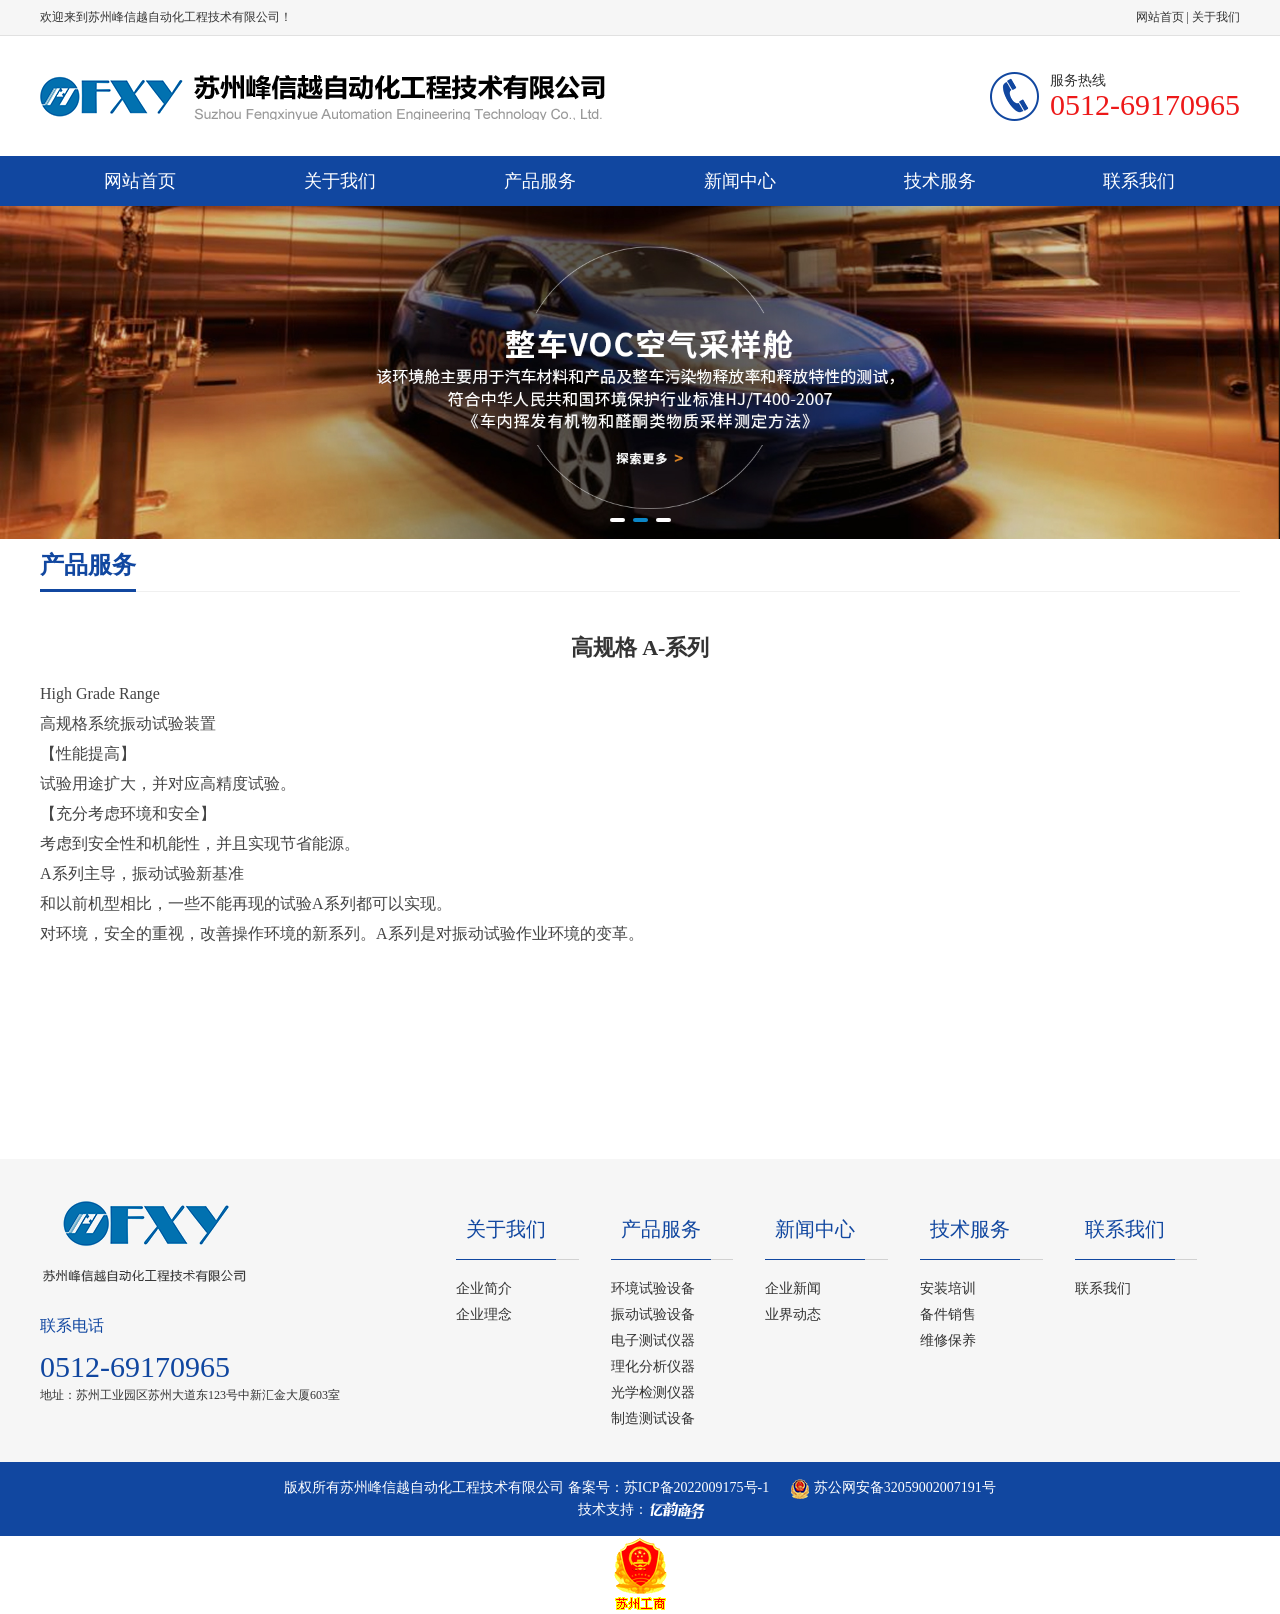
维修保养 (948, 1340)
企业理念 (484, 1314)
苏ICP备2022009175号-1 (696, 1487)
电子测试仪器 (653, 1340)
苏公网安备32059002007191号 (893, 1487)
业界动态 (793, 1314)
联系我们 (1139, 181)
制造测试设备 (653, 1418)
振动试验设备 (653, 1314)
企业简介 (484, 1288)
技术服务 (940, 181)
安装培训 (948, 1288)
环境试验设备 (653, 1288)
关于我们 (1216, 17)
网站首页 (1160, 17)
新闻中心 (740, 181)
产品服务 (540, 181)
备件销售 (948, 1314)
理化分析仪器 (653, 1366)
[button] (617, 520)
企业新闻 (793, 1288)
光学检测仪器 (653, 1392)
